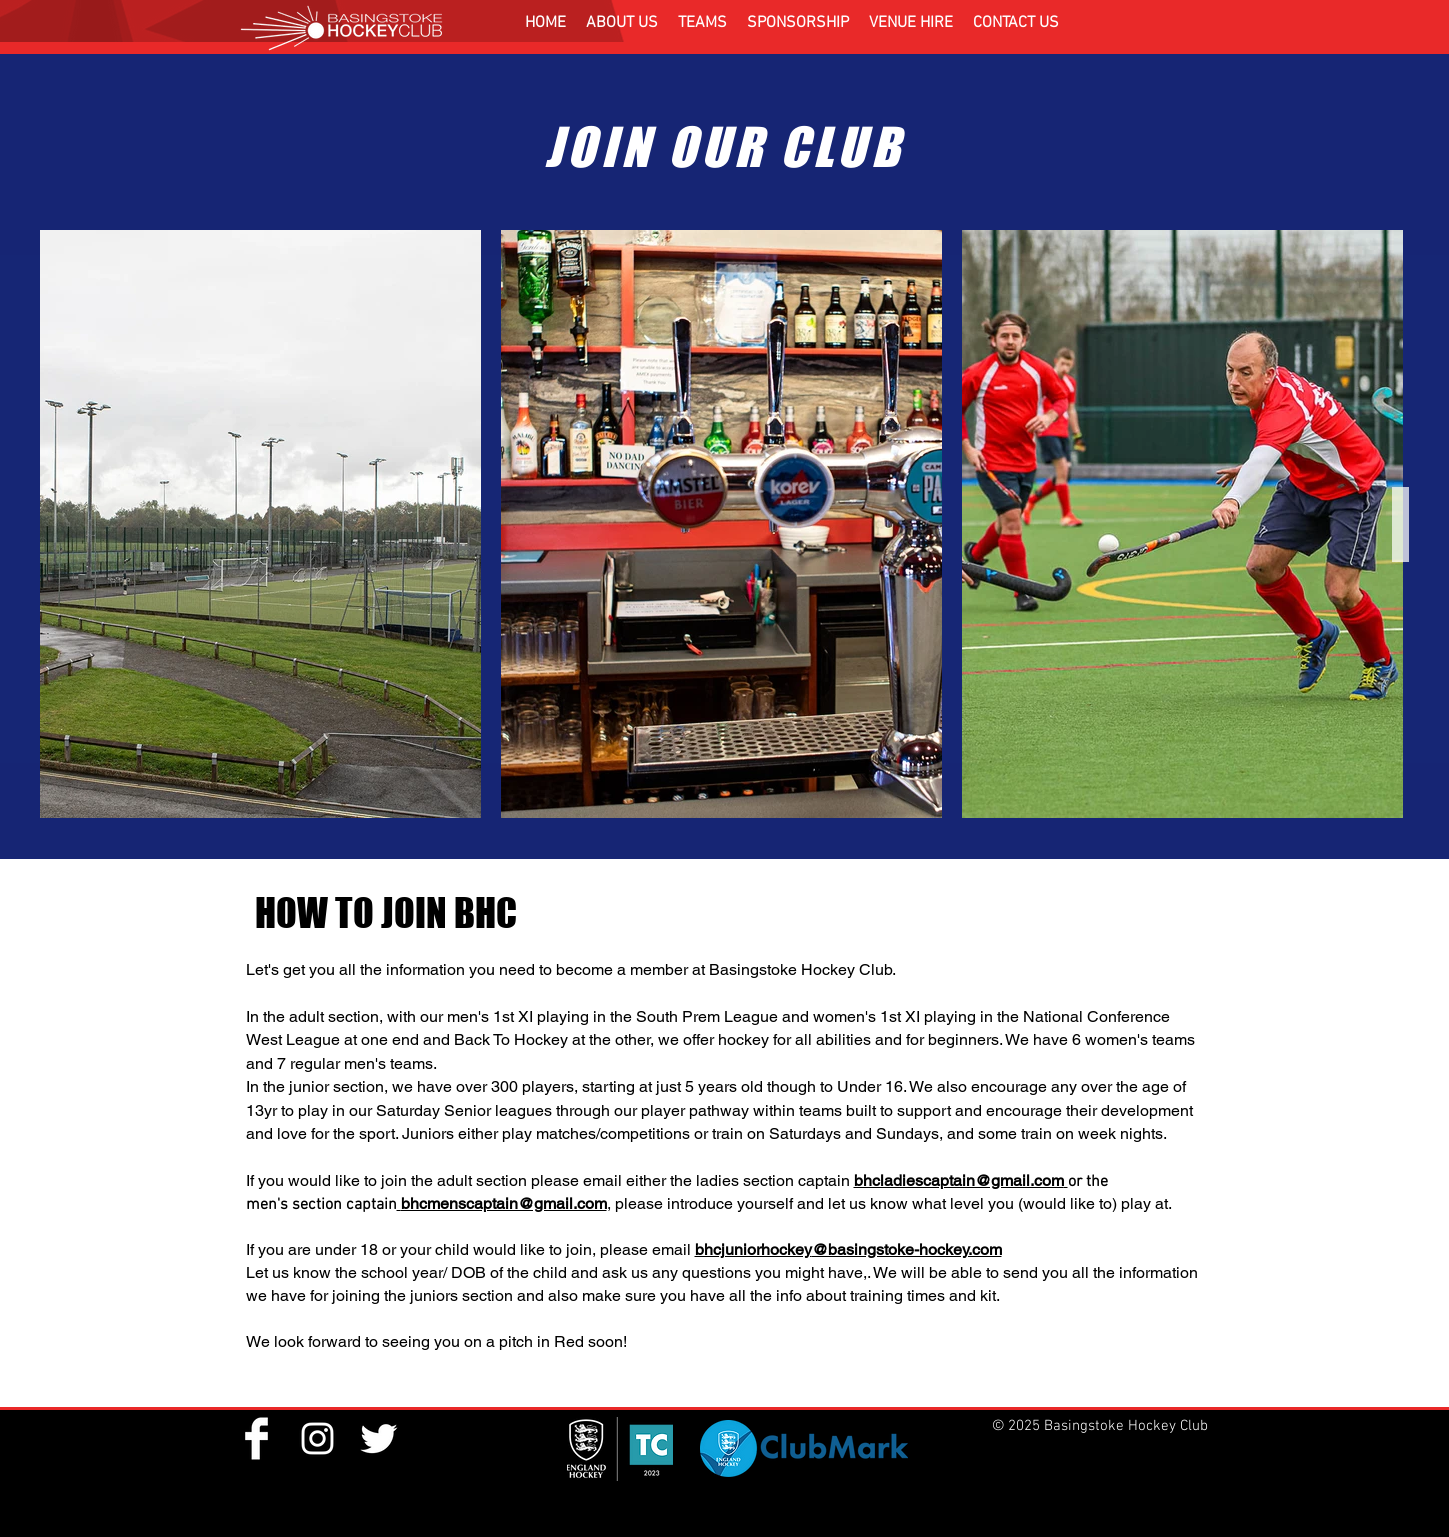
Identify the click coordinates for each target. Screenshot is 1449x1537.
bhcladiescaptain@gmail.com (959, 1180)
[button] (622, 23)
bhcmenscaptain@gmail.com (504, 1203)
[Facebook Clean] (256, 1438)
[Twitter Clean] (378, 1438)
